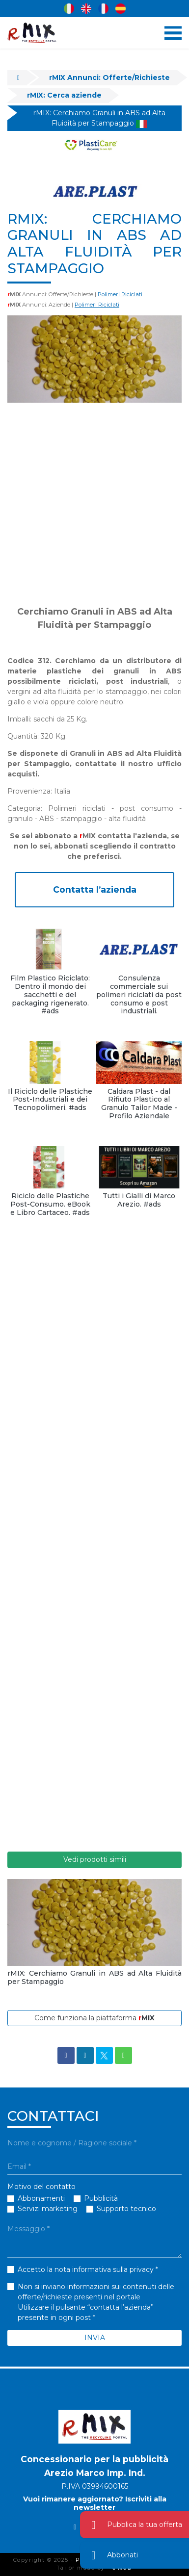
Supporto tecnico (126, 2208)
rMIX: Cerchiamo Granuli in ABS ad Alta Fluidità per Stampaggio (99, 118)
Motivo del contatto (41, 2186)
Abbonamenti (41, 2198)
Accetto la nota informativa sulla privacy (86, 2269)
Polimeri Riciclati (120, 294)
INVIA (94, 2337)
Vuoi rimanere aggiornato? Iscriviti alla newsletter (94, 2503)
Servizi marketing (48, 2208)
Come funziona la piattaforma (94, 2017)
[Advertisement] (94, 504)
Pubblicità (101, 2198)
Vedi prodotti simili (94, 1859)
